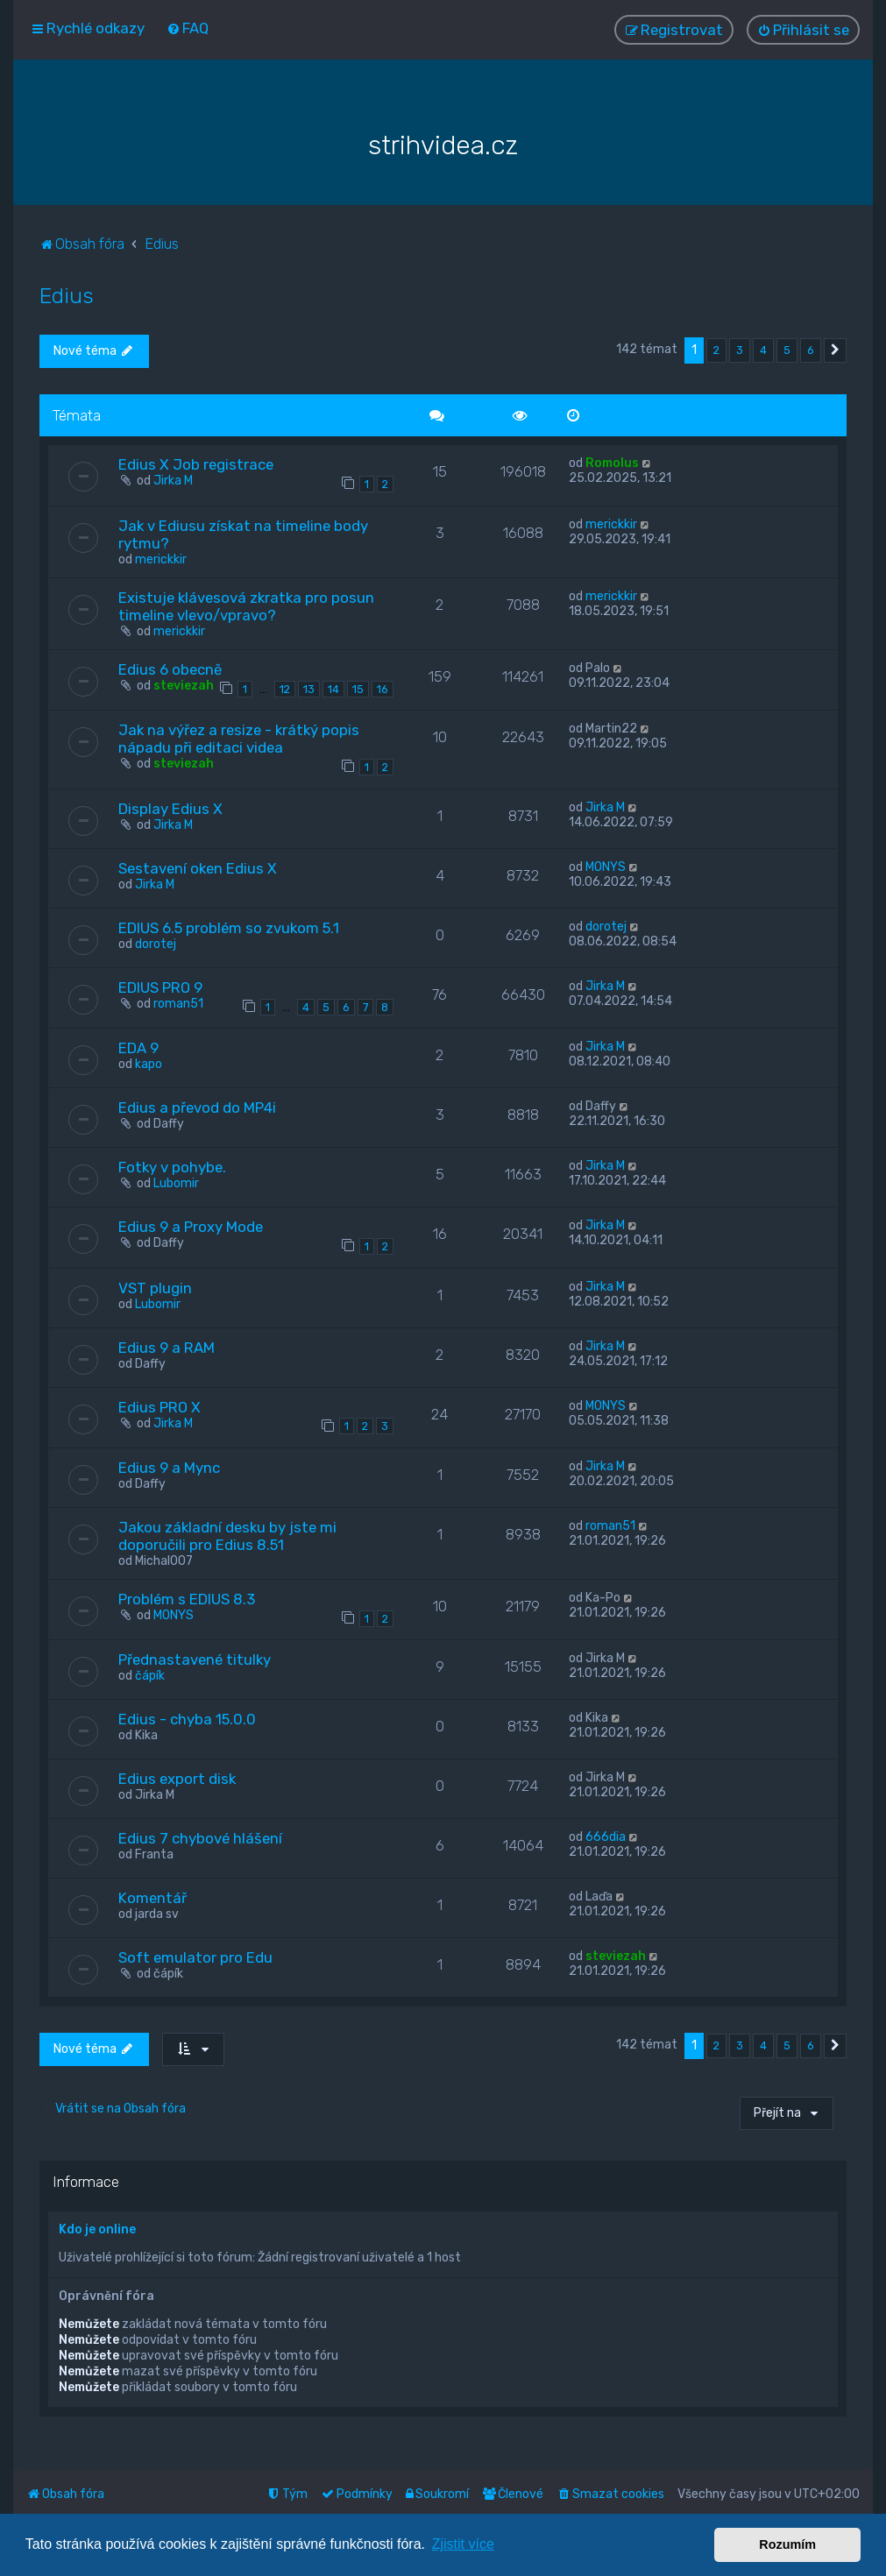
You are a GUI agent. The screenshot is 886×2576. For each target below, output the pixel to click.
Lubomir (176, 1183)
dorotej (155, 944)
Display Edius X (170, 808)
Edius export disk (177, 1778)
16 (382, 689)
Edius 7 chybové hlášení (200, 1838)
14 (333, 689)
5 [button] (786, 350)
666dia (605, 1836)
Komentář (152, 1898)
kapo (148, 1064)
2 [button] (716, 350)
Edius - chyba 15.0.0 (187, 1719)
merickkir (161, 559)
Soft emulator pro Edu (195, 1957)
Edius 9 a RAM (166, 1347)
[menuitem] (187, 28)
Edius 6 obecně (170, 669)
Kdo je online (97, 2229)
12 (285, 689)
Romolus (612, 463)
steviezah (183, 685)
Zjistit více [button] (463, 2544)
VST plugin (155, 1288)
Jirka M (173, 480)
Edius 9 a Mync (169, 1467)
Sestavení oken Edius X (197, 868)
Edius (66, 295)
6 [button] (810, 350)
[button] (835, 350)
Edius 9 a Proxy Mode (190, 1226)
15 (358, 689)
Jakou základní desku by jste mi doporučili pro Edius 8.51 (227, 1535)
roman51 (178, 1003)
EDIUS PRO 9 (160, 987)
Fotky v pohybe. (172, 1167)
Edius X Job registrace (195, 464)
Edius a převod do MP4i (197, 1107)
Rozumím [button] (787, 2544)
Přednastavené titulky (194, 1659)
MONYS (605, 867)
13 (309, 689)
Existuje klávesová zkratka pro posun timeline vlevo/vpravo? (246, 606)
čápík (150, 1675)
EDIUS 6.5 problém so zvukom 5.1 (228, 928)
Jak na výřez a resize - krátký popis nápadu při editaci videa (238, 738)
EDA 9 (138, 1048)
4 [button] (763, 350)
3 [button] (739, 350)
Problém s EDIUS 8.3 (186, 1599)
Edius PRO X (159, 1407)
